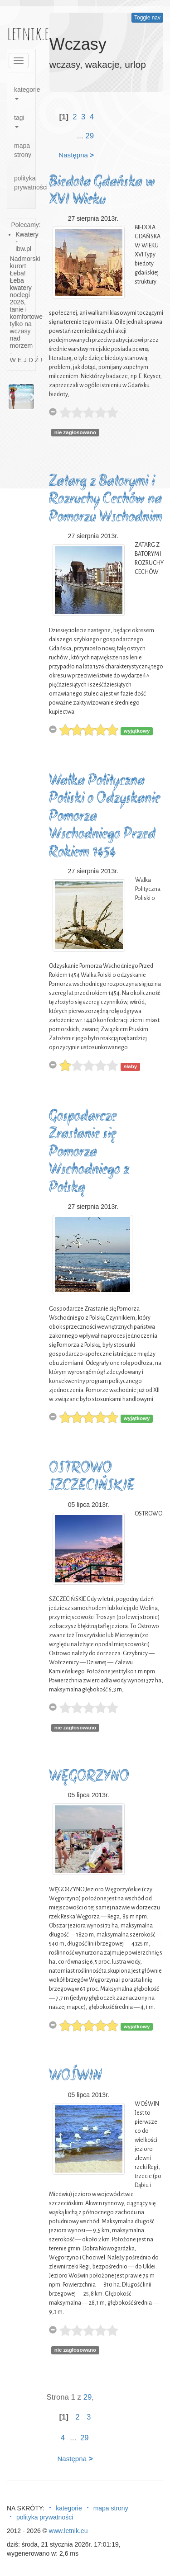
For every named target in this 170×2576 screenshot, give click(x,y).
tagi (19, 121)
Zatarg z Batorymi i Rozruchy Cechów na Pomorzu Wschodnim (105, 499)
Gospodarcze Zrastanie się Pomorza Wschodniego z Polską (89, 1152)
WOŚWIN (75, 2076)
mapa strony (22, 150)
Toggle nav (147, 17)
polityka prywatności (24, 183)
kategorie (24, 93)
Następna (76, 155)
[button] (10, 396)
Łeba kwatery (21, 284)
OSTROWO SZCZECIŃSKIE (92, 1478)
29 (89, 136)
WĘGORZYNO (89, 1777)
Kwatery (27, 234)
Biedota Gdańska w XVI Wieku (102, 191)
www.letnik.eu (68, 2530)
